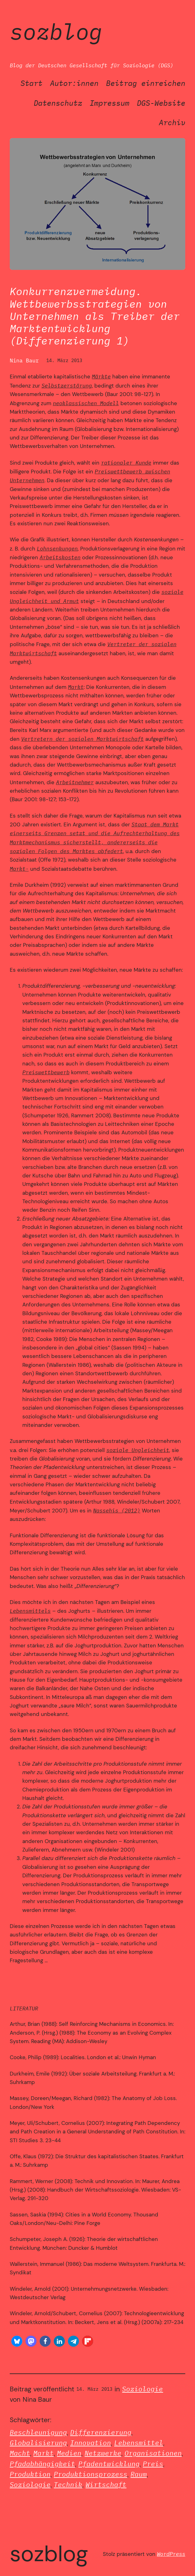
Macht (20, 2453)
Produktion (30, 2474)
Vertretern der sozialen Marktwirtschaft (82, 738)
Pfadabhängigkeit (42, 2464)
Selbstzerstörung (67, 385)
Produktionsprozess (90, 2474)
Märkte (101, 376)
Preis (153, 2464)
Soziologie (142, 2389)
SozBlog (56, 31)
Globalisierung (38, 2443)
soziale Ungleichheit (137, 1450)
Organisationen (153, 2453)
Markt (76, 686)
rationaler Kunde (126, 462)
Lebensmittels (30, 1610)
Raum (139, 2474)
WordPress (171, 2553)
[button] (16, 2341)
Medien (69, 2453)
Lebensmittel (138, 2443)
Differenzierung (100, 2432)
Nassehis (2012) (116, 1510)
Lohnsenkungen (57, 548)
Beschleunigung (38, 2432)
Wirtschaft (106, 2484)
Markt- (19, 868)
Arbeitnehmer (75, 782)
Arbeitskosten (60, 557)
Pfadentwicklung (109, 2464)
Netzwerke (103, 2453)
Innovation (90, 2443)
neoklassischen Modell (86, 403)
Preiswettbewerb (46, 1072)
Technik (68, 2484)
